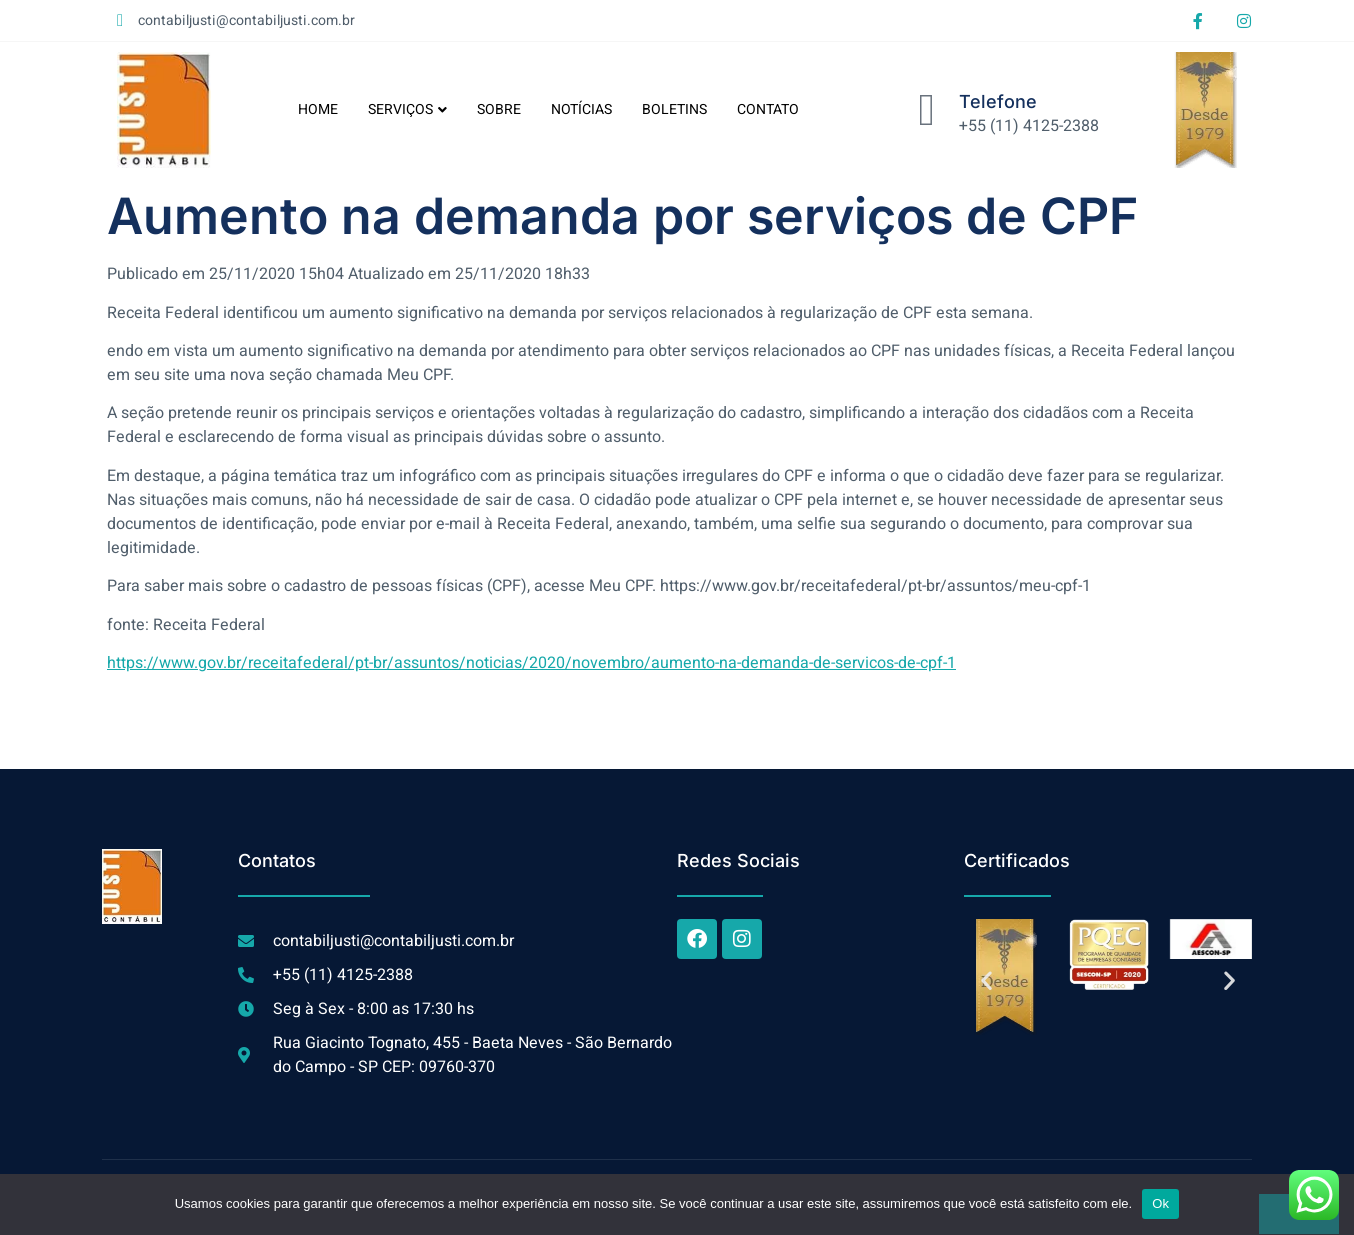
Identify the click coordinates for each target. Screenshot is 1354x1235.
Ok (1160, 1203)
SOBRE (499, 109)
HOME (318, 109)
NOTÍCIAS (581, 109)
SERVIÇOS (407, 109)
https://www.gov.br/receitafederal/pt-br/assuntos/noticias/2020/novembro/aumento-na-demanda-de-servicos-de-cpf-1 (531, 663)
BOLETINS (674, 109)
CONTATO (768, 109)
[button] (986, 980)
